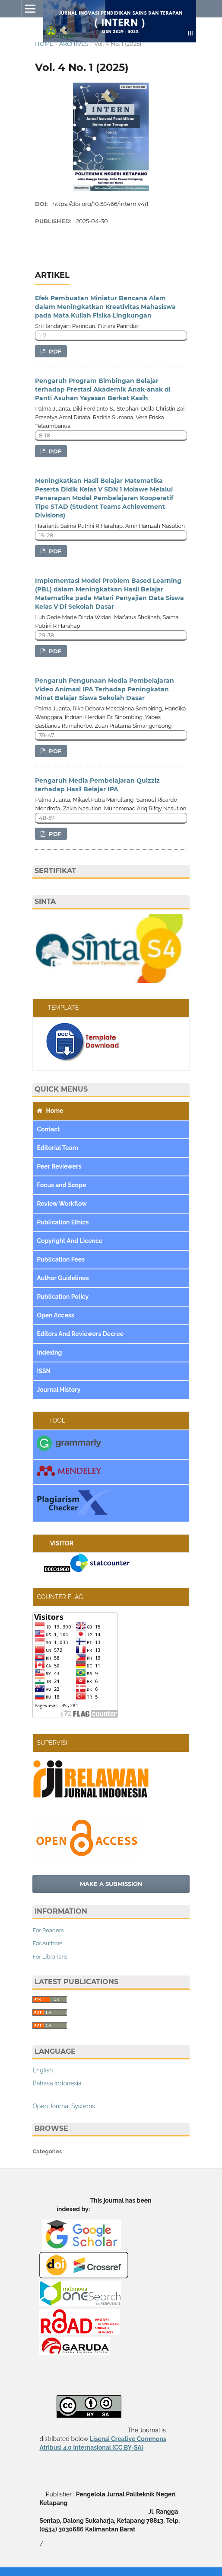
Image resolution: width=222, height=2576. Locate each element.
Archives (74, 43)
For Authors (47, 1943)
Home (44, 43)
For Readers (47, 1930)
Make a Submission (111, 1883)
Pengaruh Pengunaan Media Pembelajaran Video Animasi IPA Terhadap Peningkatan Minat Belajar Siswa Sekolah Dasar (104, 689)
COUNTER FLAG (60, 1596)
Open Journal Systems (63, 2106)
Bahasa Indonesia (56, 2083)
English (42, 2070)
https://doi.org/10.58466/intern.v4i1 (100, 203)
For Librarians (49, 1956)
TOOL (51, 1420)
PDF (54, 351)
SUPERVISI (52, 1742)
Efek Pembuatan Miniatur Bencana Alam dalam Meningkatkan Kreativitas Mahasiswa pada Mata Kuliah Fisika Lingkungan (105, 306)
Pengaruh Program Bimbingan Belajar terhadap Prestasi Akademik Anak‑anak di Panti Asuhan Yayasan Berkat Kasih (103, 389)
